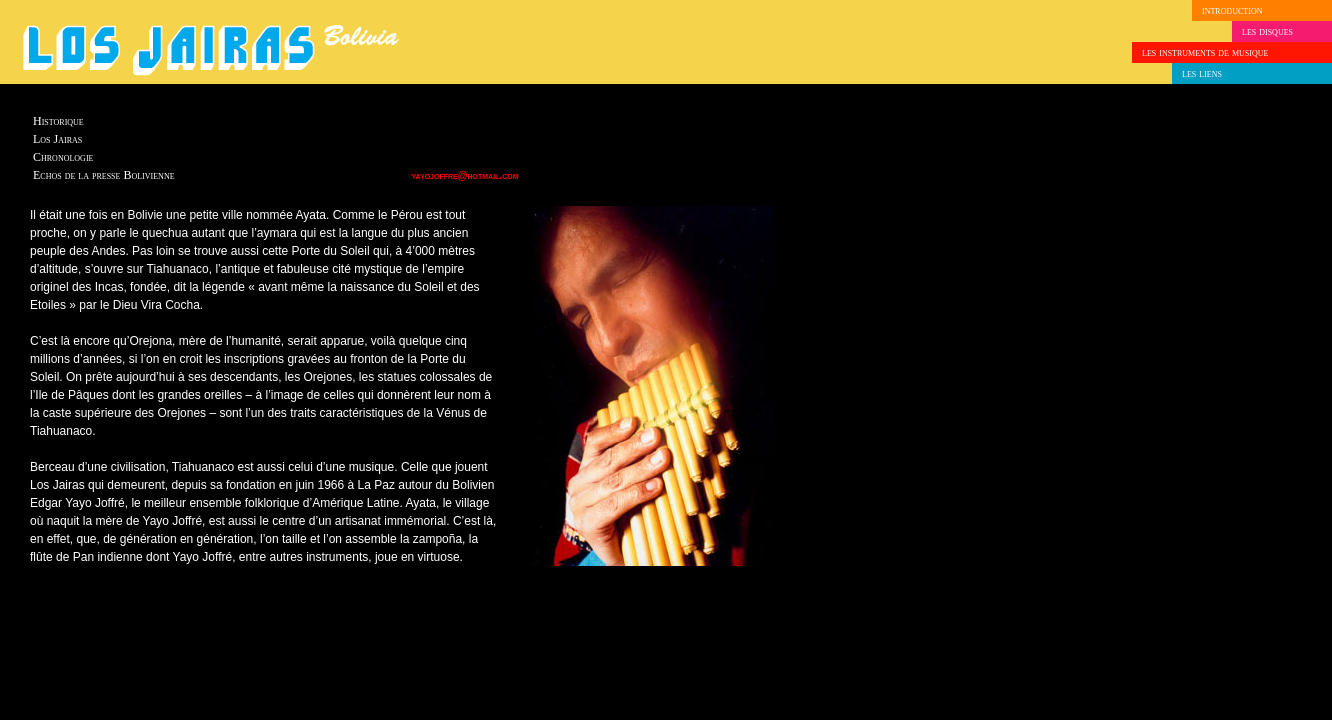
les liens (1202, 73)
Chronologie (63, 157)
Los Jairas (57, 139)
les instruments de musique (1205, 52)
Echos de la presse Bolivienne (104, 175)
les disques (1267, 31)
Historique (58, 121)
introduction (1232, 10)
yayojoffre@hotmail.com (465, 175)
